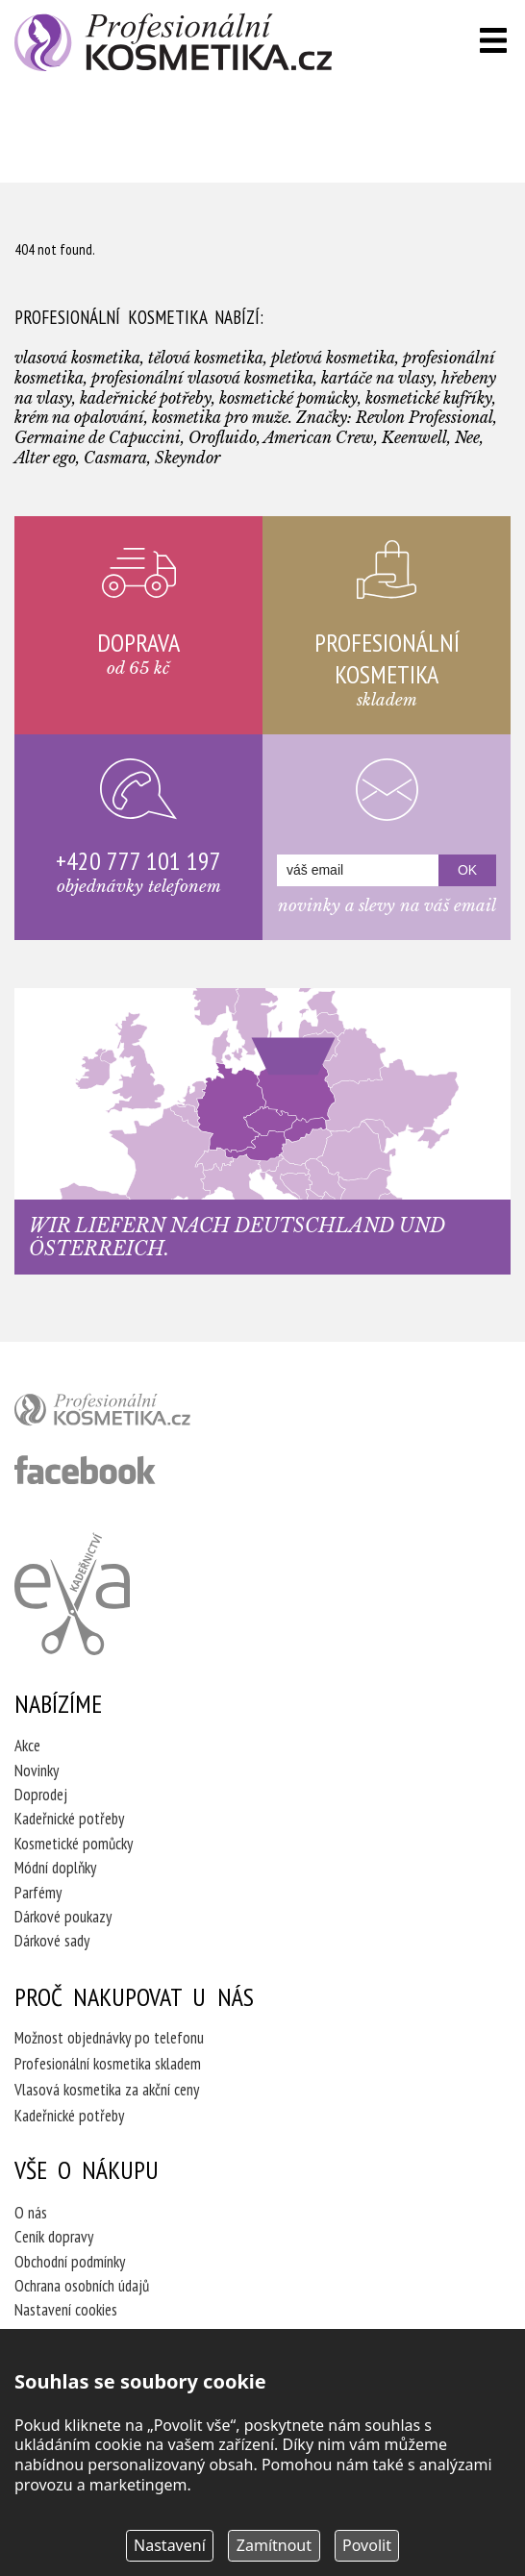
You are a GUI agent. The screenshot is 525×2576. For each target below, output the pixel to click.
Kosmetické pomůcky (73, 1843)
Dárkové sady (51, 1940)
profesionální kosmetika (134, 1414)
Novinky (36, 1770)
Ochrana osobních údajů (81, 2285)
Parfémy (38, 1892)
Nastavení (170, 2545)
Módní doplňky (55, 1867)
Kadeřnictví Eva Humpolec (72, 1593)
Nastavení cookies (65, 2309)
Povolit (366, 2545)
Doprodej (40, 1794)
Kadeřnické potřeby (69, 1818)
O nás (30, 2212)
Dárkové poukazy (63, 1916)
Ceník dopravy (53, 2236)
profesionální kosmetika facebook (85, 1469)
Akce (27, 1745)
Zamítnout (274, 2545)
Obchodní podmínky (69, 2261)
